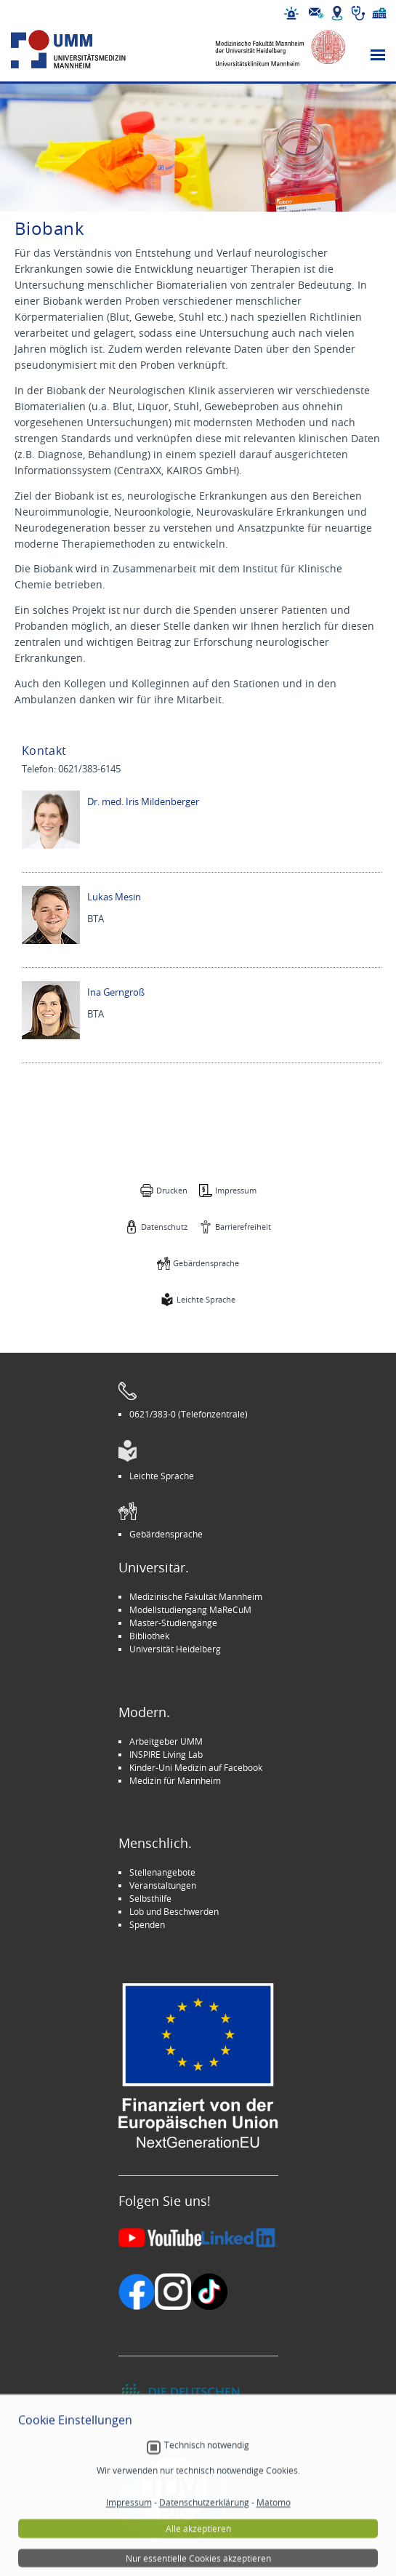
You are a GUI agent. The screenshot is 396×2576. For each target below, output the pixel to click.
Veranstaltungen (162, 1885)
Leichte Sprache (206, 1299)
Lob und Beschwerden (174, 1911)
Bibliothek (149, 1635)
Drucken (171, 1190)
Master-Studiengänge (173, 1622)
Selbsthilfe (150, 1898)
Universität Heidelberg (175, 1649)
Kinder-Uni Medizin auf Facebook (195, 1767)
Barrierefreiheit (243, 1226)
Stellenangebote (162, 1872)
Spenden (147, 1924)
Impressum (235, 1190)
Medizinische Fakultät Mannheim (195, 1596)
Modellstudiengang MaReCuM (190, 1609)
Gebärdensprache (206, 1262)
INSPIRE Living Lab (166, 1754)
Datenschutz (164, 1226)
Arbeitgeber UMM (166, 1741)
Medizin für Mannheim (175, 1780)
